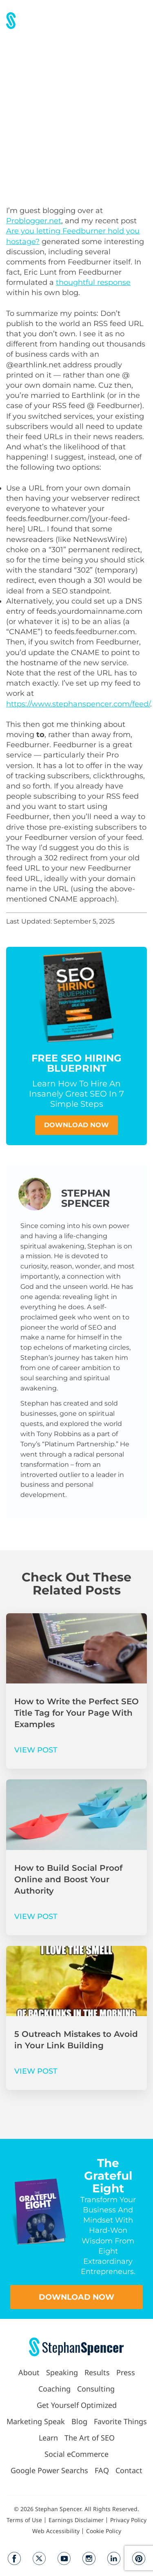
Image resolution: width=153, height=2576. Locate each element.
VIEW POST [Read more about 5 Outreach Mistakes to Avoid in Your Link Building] (36, 2071)
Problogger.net (33, 220)
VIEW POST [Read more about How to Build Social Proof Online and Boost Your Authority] (36, 1916)
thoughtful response (93, 282)
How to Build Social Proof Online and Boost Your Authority (68, 1879)
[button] (141, 20)
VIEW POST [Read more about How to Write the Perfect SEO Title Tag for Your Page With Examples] (36, 1749)
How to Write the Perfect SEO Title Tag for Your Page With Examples (76, 1713)
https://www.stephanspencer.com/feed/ (78, 704)
